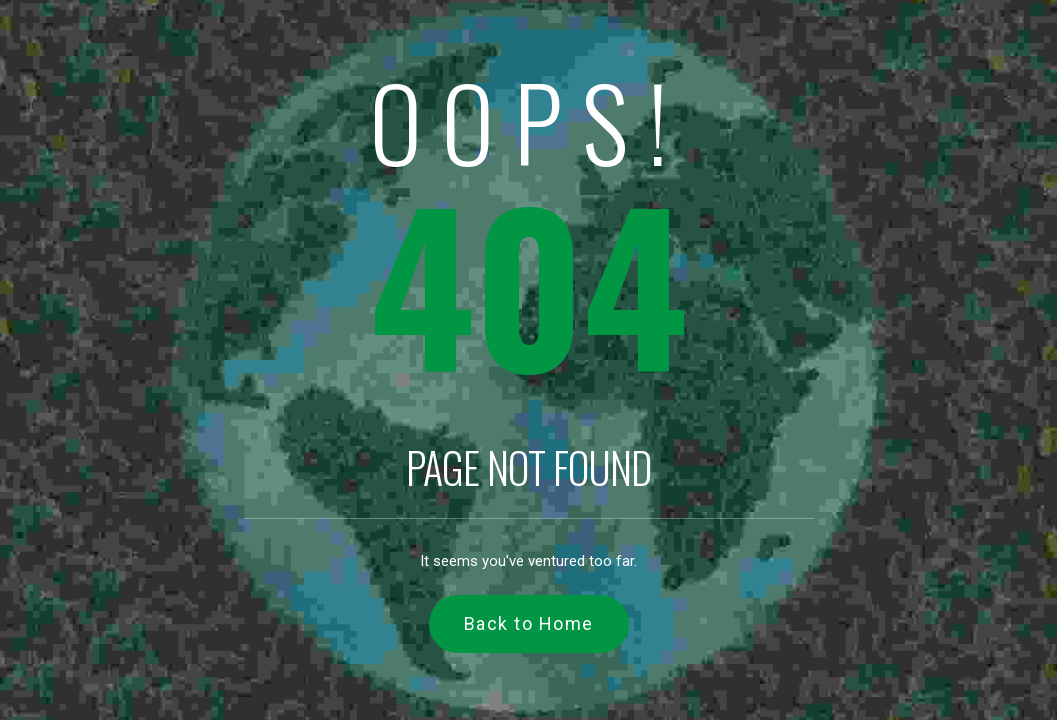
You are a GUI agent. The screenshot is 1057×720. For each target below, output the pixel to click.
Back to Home (529, 623)
